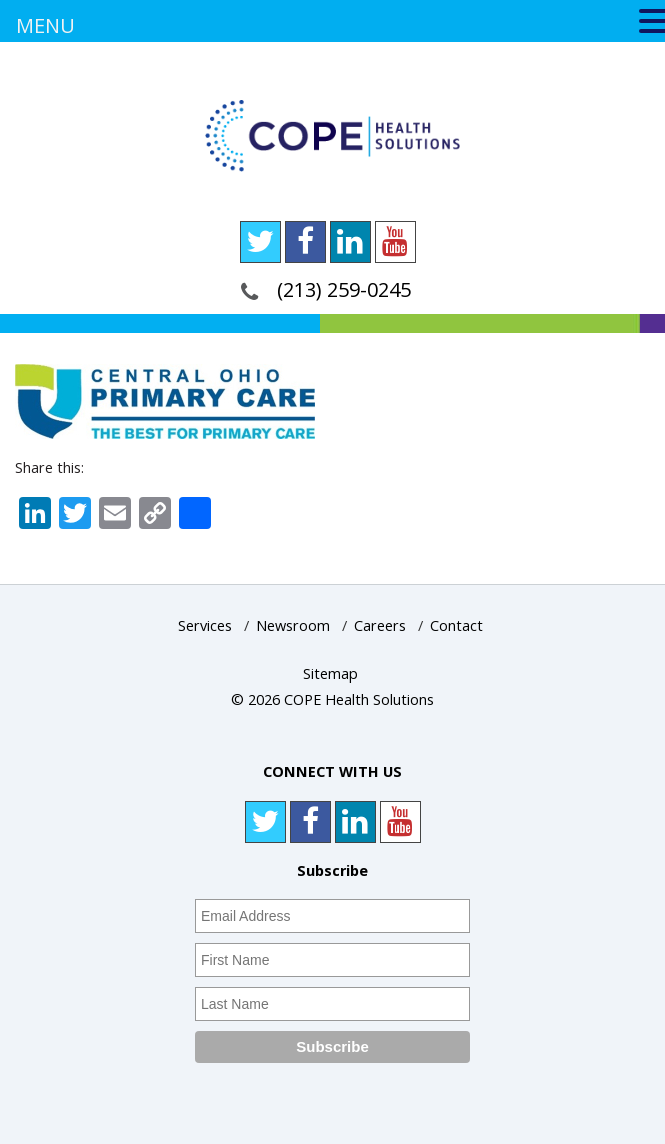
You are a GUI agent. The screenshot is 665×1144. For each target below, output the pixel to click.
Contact (456, 625)
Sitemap (330, 673)
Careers (380, 625)
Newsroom (293, 625)
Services (205, 625)
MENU (45, 25)
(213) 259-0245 (344, 289)
